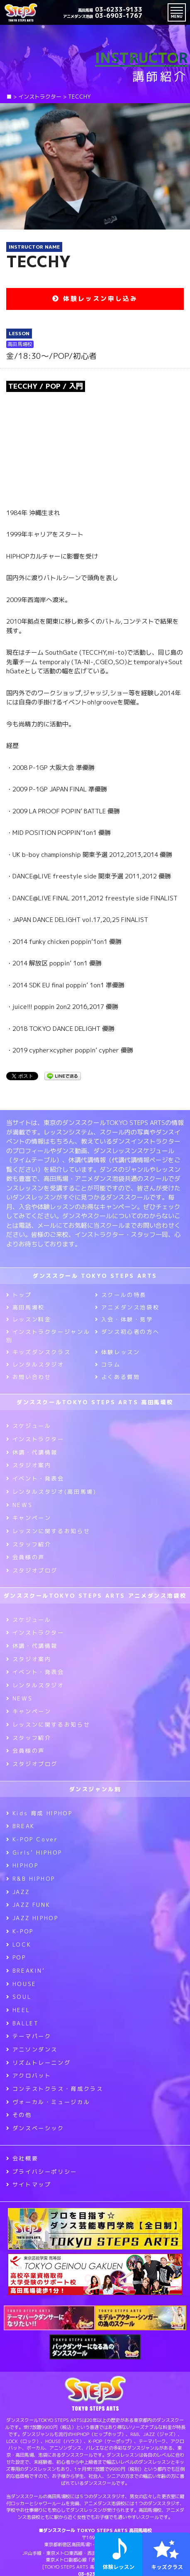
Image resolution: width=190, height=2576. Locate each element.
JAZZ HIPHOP (32, 1918)
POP (16, 1957)
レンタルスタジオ (35, 1364)
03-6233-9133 (110, 9)
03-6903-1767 (102, 15)
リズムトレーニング (38, 2062)
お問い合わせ (28, 1377)
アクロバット (28, 2075)
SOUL (18, 1996)
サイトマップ (28, 2184)
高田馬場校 (25, 1307)
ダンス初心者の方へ (127, 1331)
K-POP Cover (32, 1839)
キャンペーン (28, 1517)
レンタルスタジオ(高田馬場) (51, 1491)
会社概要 (22, 2158)
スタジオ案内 (28, 1465)
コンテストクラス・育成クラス (54, 2088)
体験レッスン (117, 1352)
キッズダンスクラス (38, 1352)
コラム (108, 1364)
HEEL (18, 2010)
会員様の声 (25, 1557)
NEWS (19, 1505)
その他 (19, 2115)
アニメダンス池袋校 (127, 1307)
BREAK (20, 1826)
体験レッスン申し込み (95, 298)
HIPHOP (22, 1865)
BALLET (22, 2023)
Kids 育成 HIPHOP (39, 1813)
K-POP (20, 1931)
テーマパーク (28, 2036)
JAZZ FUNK (28, 1904)
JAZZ (17, 1892)
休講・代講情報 (32, 1452)
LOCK (18, 1944)
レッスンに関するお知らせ (48, 1531)
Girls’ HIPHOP (34, 1852)
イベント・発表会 (35, 1478)
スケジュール (28, 1425)
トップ (19, 1295)
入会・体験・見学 (124, 1319)
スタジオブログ (32, 1570)
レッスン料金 (28, 1319)
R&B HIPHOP (30, 1878)
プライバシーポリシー (41, 2171)
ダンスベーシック (35, 2128)
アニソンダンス (32, 2049)
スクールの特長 (120, 1295)
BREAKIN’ (25, 1970)
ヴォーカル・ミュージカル (48, 2102)
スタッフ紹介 (28, 1544)
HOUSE (21, 1984)
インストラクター (35, 1439)
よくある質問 (117, 1377)
